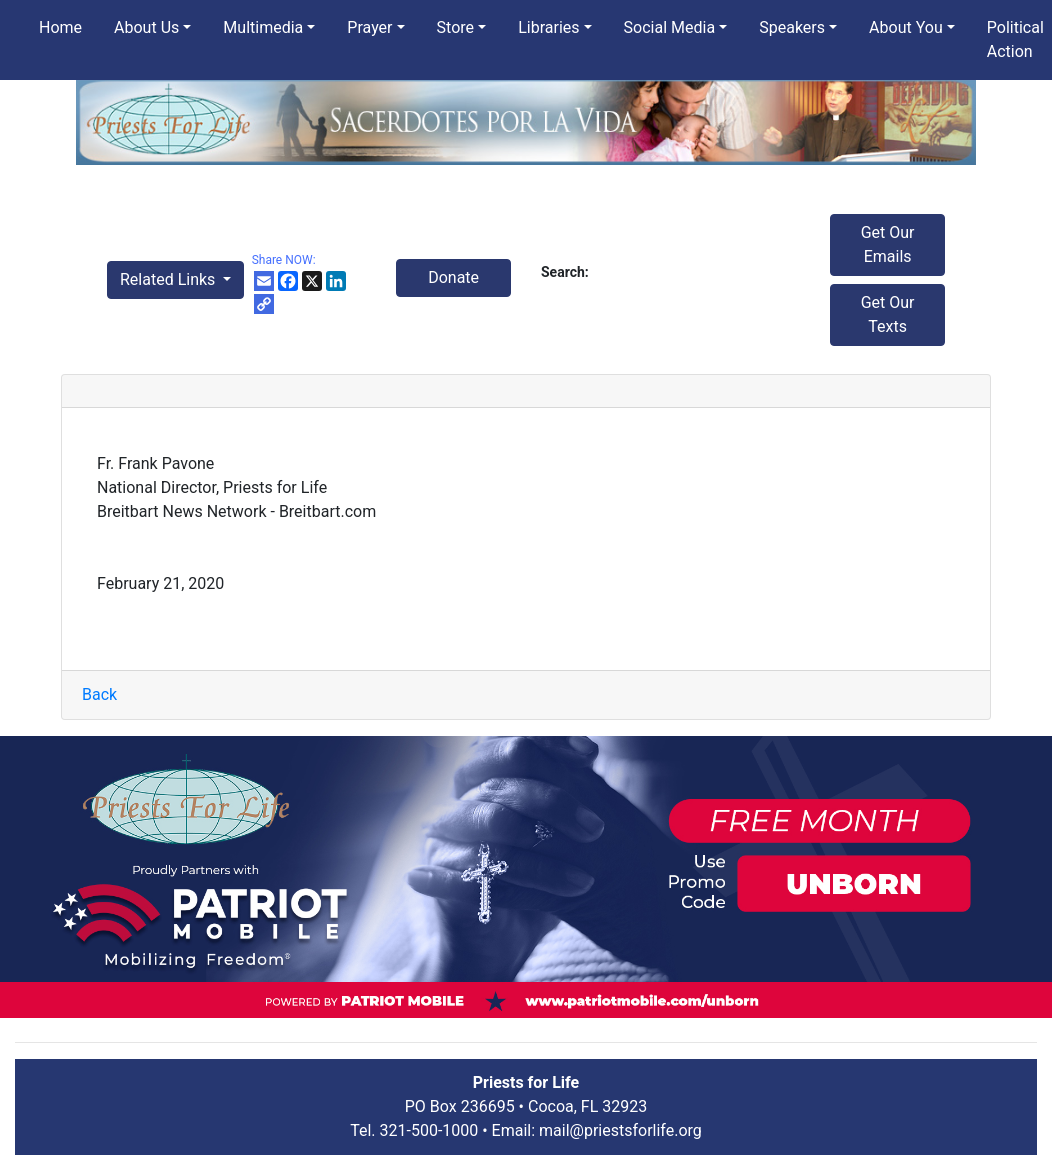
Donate (453, 277)
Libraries (548, 27)
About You (906, 27)
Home (60, 27)
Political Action (1015, 39)
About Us (146, 27)
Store (455, 27)
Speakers (792, 27)
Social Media (670, 27)
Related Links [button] (169, 279)
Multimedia (263, 27)
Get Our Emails (888, 244)
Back (99, 694)
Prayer (369, 27)
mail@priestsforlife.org (620, 1130)
